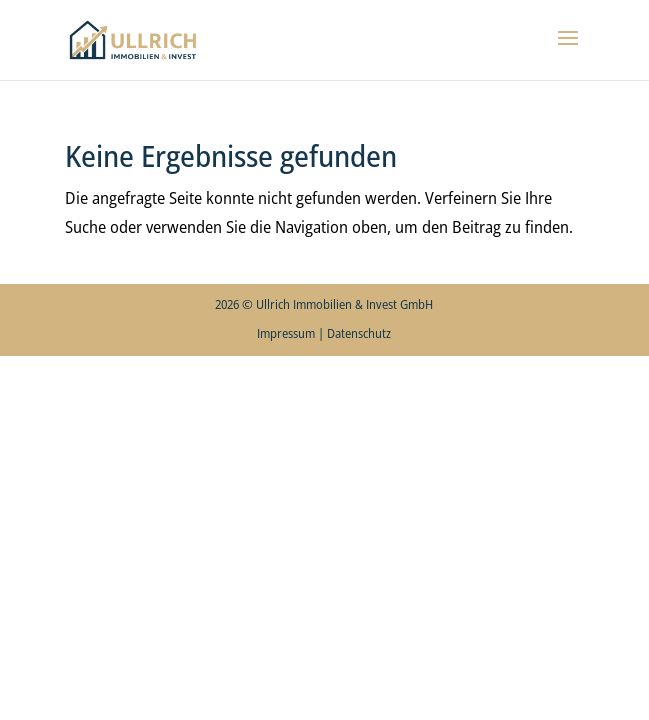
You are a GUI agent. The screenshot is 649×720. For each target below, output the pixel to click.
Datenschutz (359, 333)
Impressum (286, 333)
